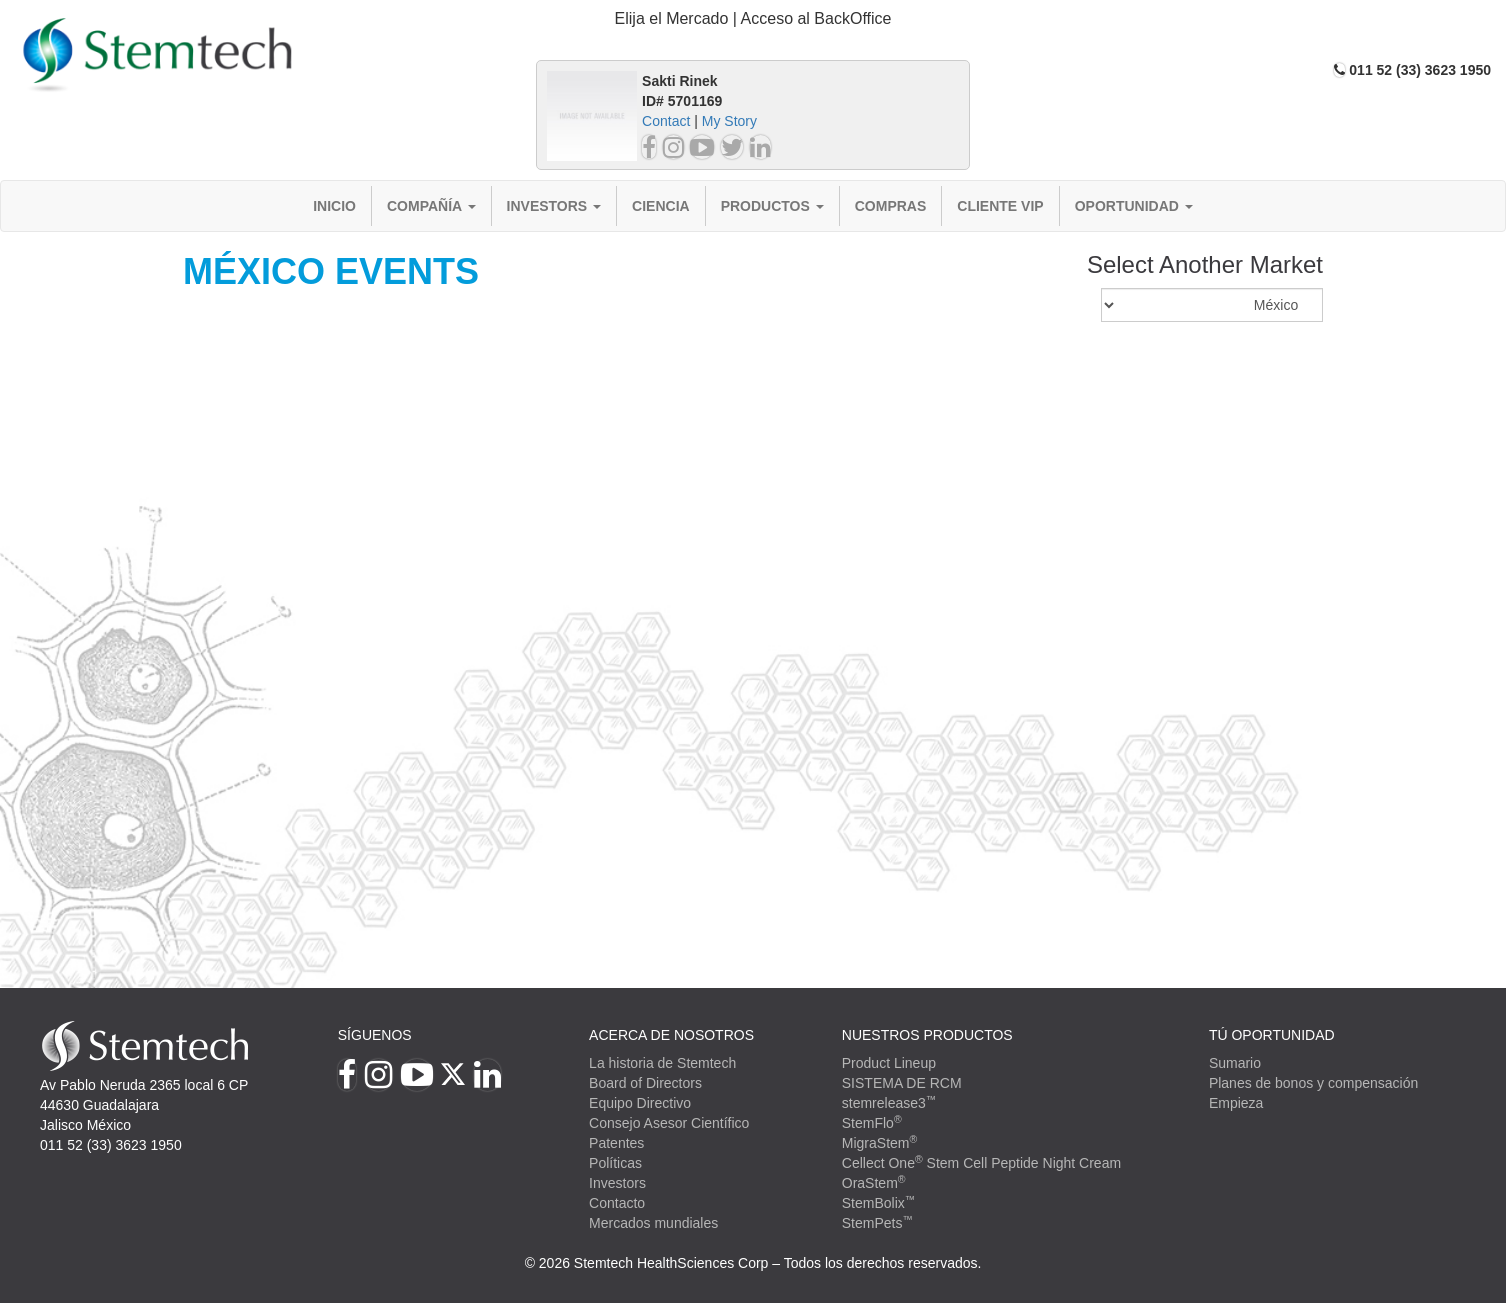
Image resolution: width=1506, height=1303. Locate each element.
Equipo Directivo (640, 1103)
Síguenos (375, 1035)
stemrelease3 (889, 1103)
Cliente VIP (1000, 206)
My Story (729, 121)
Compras (891, 206)
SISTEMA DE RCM (902, 1083)
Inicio (334, 206)
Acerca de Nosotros (671, 1035)
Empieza (1236, 1103)
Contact (666, 121)
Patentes (616, 1143)
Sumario (1235, 1063)
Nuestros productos (927, 1035)
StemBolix (879, 1203)
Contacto (617, 1203)
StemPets (877, 1223)
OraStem (874, 1183)
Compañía (431, 206)
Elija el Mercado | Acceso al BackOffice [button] (753, 18)
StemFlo (872, 1123)
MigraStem (879, 1143)
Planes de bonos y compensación (1313, 1083)
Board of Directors (645, 1083)
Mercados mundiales (653, 1223)
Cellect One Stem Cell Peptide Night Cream (981, 1163)
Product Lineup (889, 1063)
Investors (554, 206)
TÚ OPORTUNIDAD (1272, 1035)
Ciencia (661, 206)
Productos (772, 206)
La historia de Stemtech (662, 1063)
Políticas (615, 1163)
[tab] (753, 19)
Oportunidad (1134, 206)
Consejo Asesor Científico (669, 1123)
